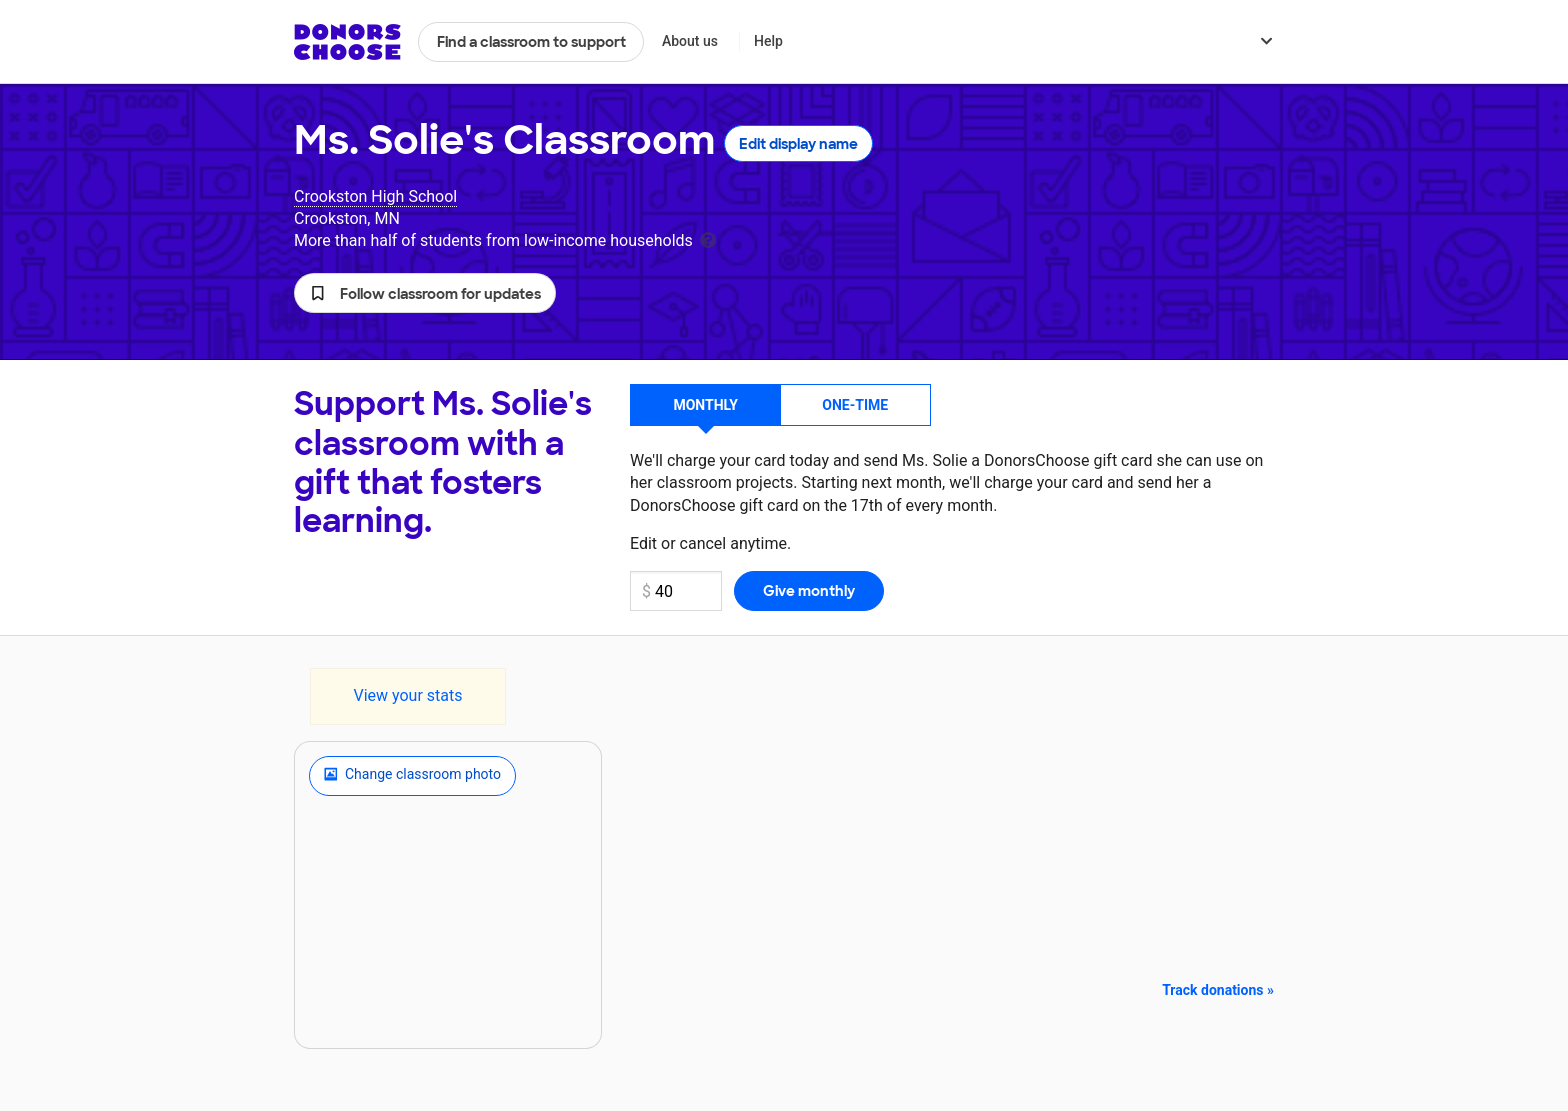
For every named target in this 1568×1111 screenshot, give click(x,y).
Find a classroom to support (531, 42)
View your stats (407, 695)
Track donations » (1218, 990)
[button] (425, 293)
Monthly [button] (705, 405)
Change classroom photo (412, 776)
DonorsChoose (347, 42)
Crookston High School (375, 196)
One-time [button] (855, 405)
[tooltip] (708, 238)
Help (768, 41)
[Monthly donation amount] (676, 591)
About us (690, 41)
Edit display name (798, 144)
